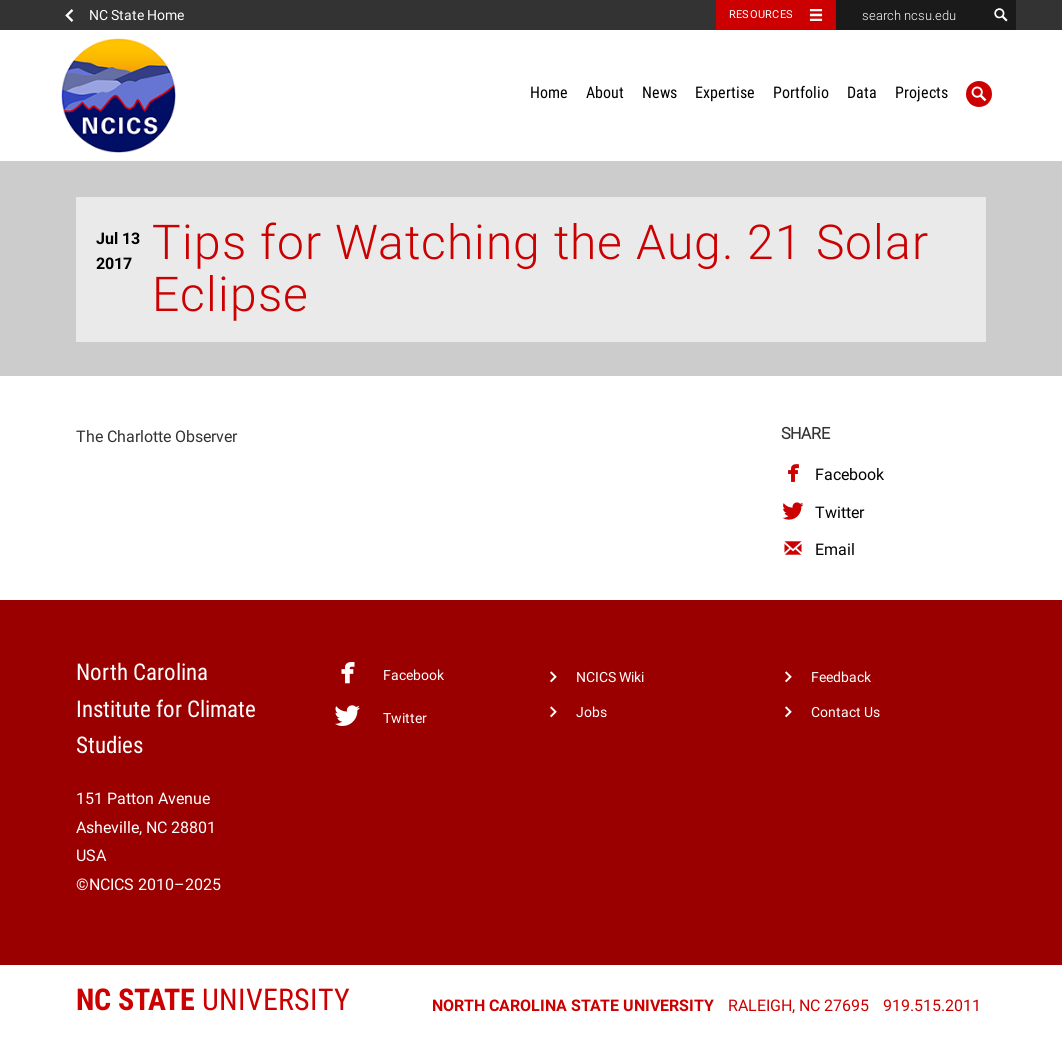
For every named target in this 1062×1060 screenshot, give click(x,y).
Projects (921, 92)
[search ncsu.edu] (911, 15)
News (659, 92)
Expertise (725, 92)
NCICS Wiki (610, 677)
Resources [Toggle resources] (761, 14)
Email (818, 549)
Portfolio (801, 92)
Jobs (591, 712)
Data (862, 92)
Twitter (822, 512)
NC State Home (136, 15)
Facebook (832, 474)
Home (549, 92)
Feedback (841, 677)
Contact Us (845, 712)
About (605, 92)
